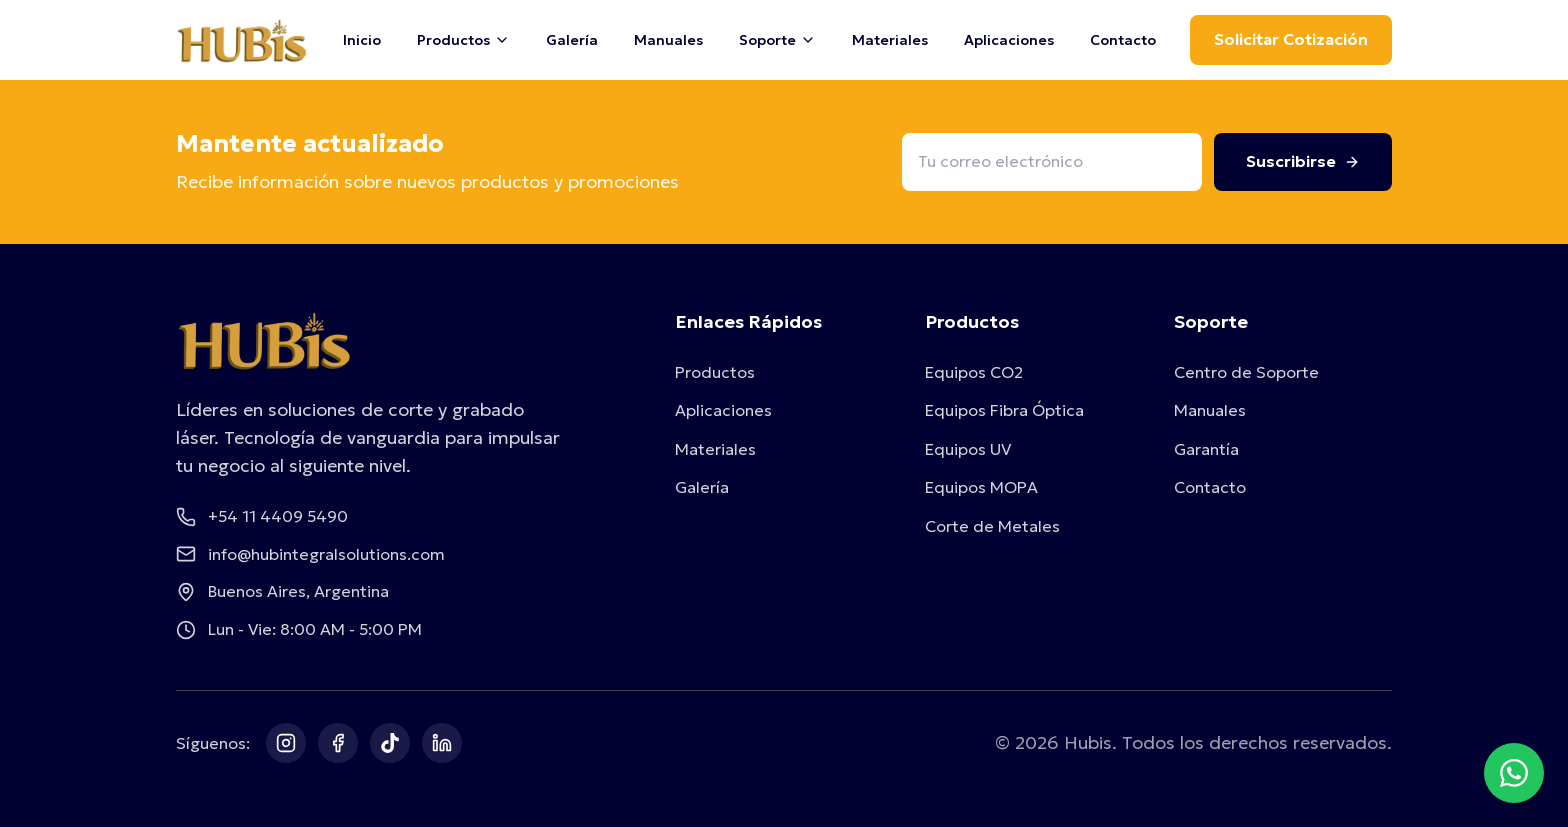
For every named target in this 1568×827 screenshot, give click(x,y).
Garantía (1206, 449)
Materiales (890, 40)
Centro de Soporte (1246, 372)
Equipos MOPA (981, 487)
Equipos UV (968, 449)
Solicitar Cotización (1291, 39)
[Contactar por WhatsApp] (1514, 773)
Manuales (668, 40)
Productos (715, 372)
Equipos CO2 (974, 372)
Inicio (362, 40)
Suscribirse (1303, 161)
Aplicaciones (1009, 40)
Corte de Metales (992, 526)
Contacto (1123, 40)
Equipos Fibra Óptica (1004, 410)
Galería (572, 40)
